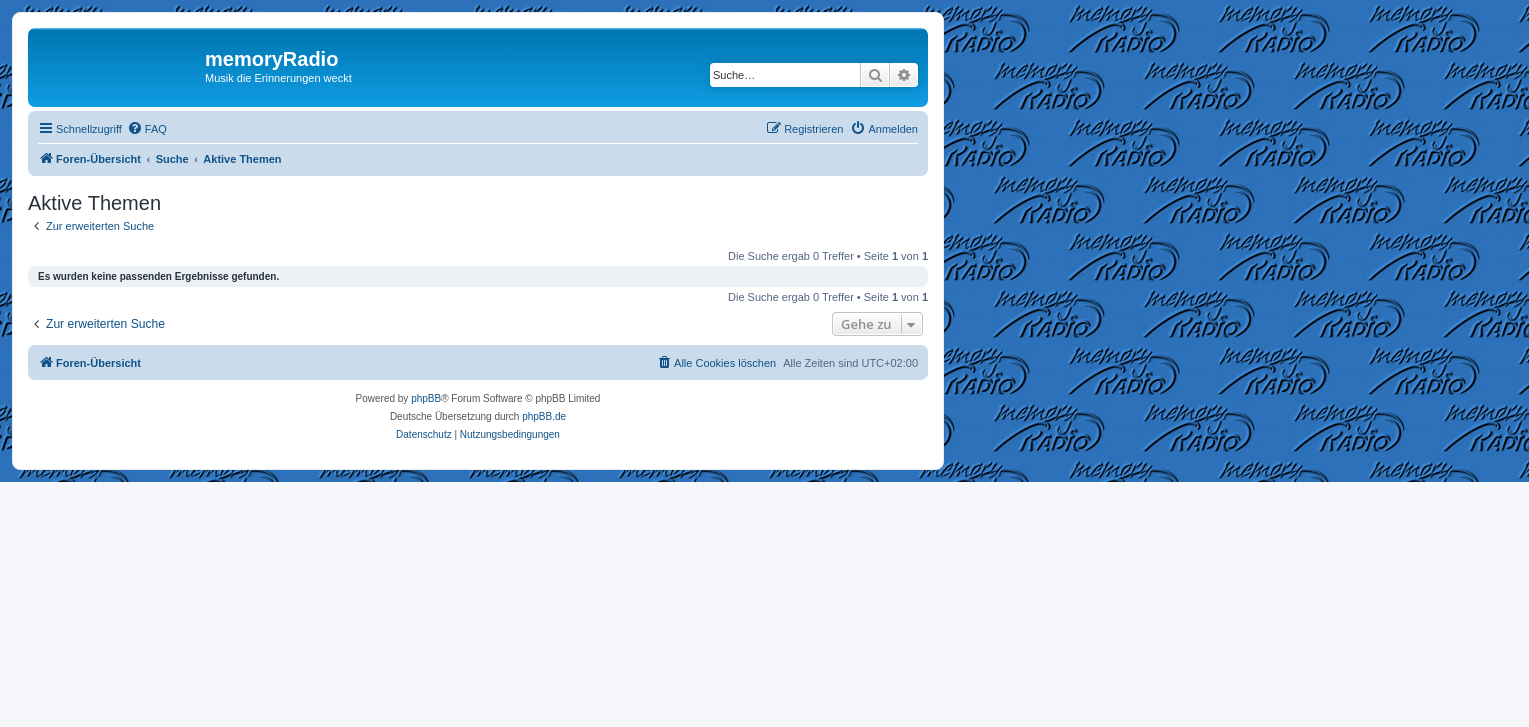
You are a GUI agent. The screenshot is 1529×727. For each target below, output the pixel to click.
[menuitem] (147, 129)
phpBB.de (544, 416)
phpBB (426, 398)
